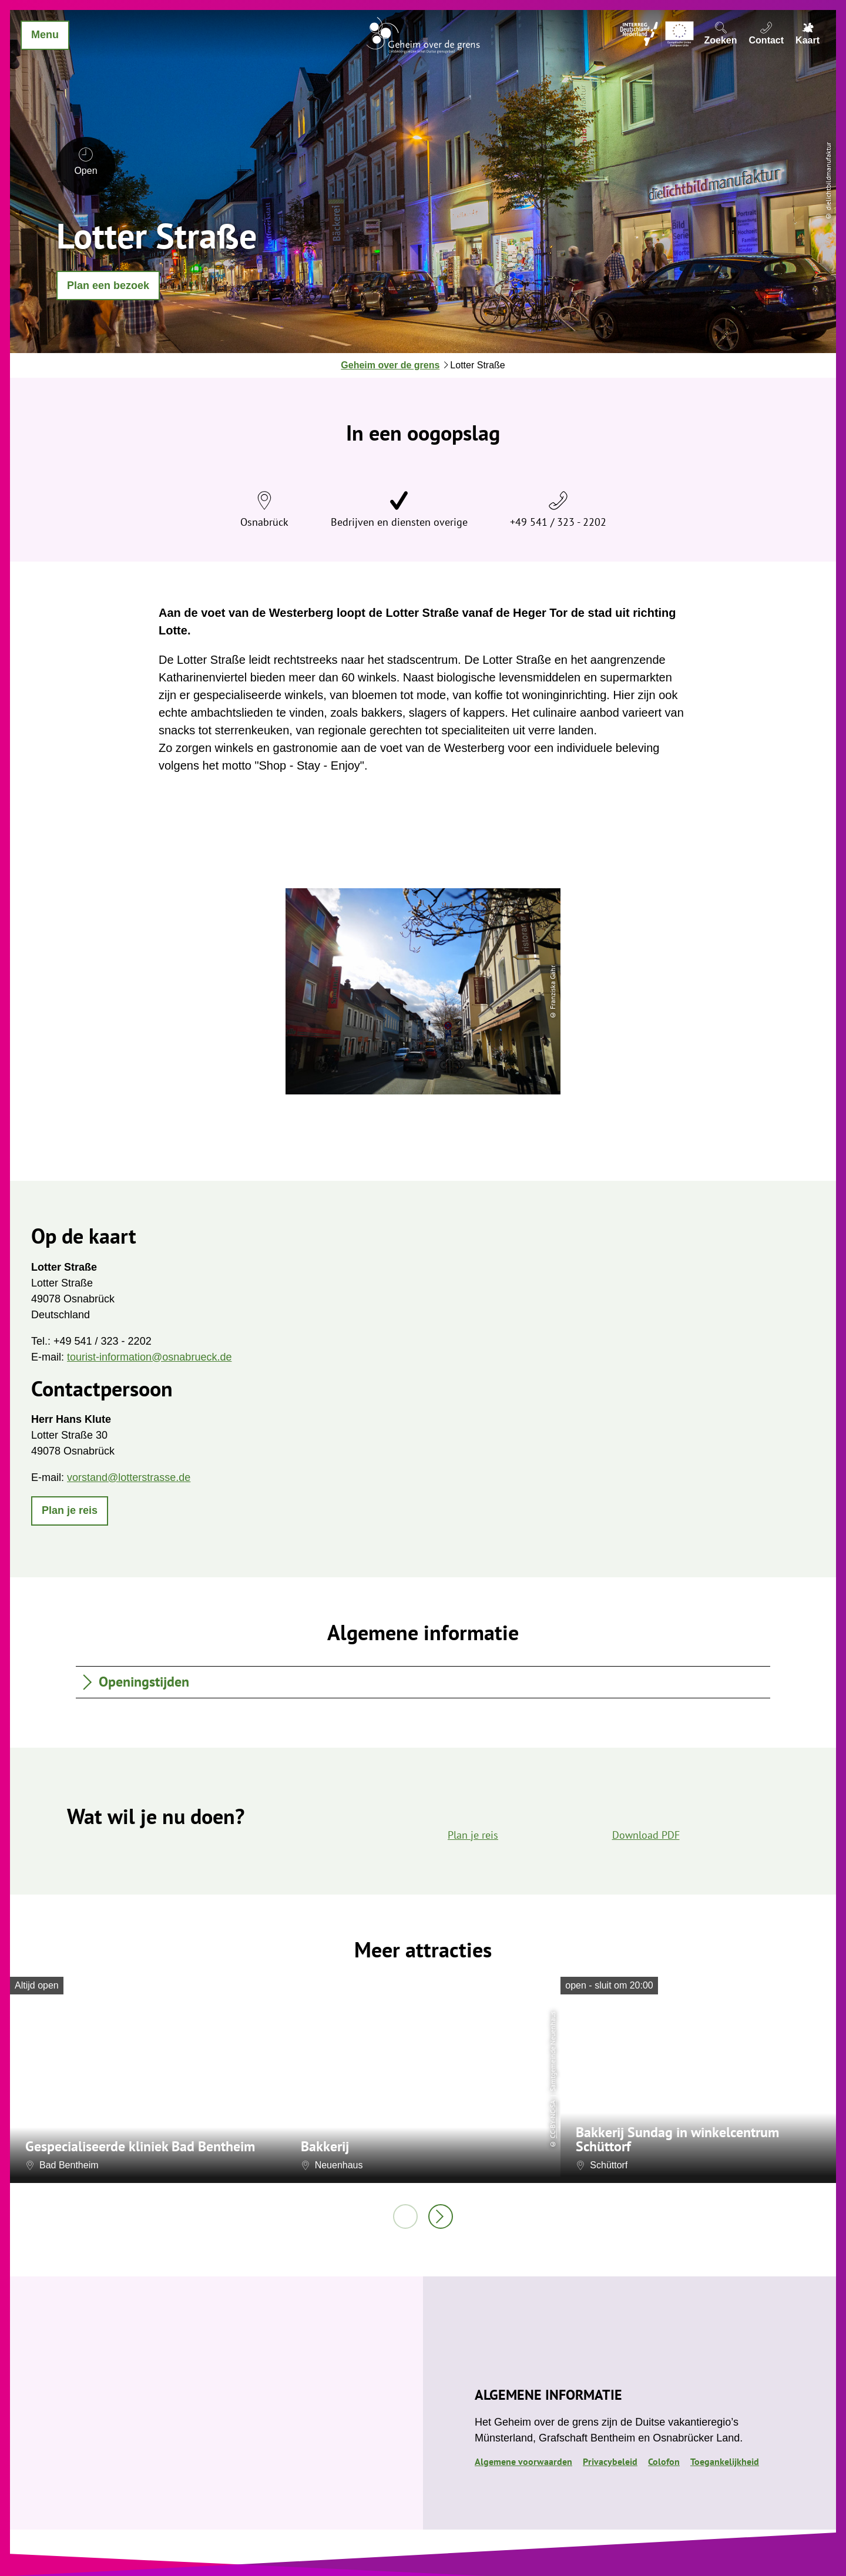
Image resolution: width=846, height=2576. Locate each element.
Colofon (664, 2461)
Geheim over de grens (390, 365)
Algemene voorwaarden (523, 2461)
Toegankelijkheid (724, 2461)
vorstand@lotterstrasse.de (128, 1477)
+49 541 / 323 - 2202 (558, 522)
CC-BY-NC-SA (552, 2119)
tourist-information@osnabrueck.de (149, 1357)
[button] (108, 285)
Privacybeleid (610, 2461)
